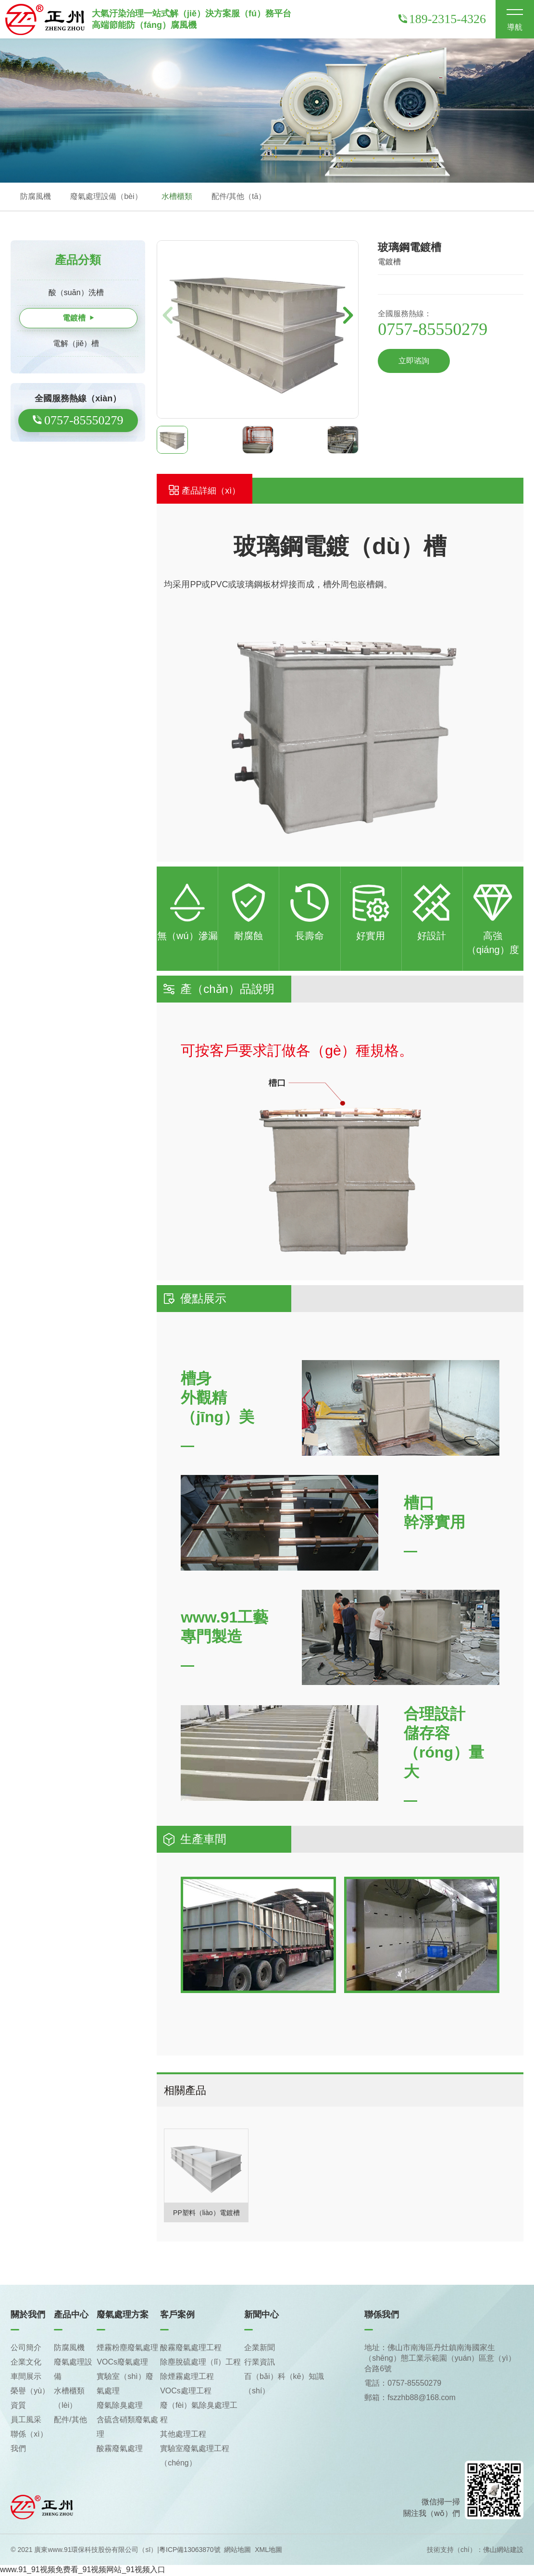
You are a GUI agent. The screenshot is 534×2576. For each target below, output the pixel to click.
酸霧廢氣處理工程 (191, 2348)
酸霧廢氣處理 (120, 2449)
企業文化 (26, 2363)
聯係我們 (381, 2315)
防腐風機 (35, 197)
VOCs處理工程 (185, 2392)
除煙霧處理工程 (187, 2377)
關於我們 (28, 2315)
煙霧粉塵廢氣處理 (127, 2348)
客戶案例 (177, 2315)
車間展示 (26, 2377)
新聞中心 (261, 2315)
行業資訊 (259, 2363)
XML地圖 (268, 2550)
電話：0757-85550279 (402, 2384)
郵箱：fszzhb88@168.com (410, 2398)
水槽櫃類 (176, 197)
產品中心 (71, 2315)
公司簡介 (26, 2348)
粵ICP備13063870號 (190, 2550)
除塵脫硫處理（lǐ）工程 (200, 2363)
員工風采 (26, 2420)
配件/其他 (70, 2420)
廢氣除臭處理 (120, 2406)
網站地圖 (237, 2550)
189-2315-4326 (442, 19)
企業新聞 (259, 2348)
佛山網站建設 (503, 2550)
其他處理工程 (183, 2435)
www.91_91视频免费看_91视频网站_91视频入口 (82, 2570)
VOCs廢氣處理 (122, 2363)
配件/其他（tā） (238, 197)
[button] (348, 316)
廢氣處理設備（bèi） (106, 197)
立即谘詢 (413, 362)
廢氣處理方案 (123, 2315)
